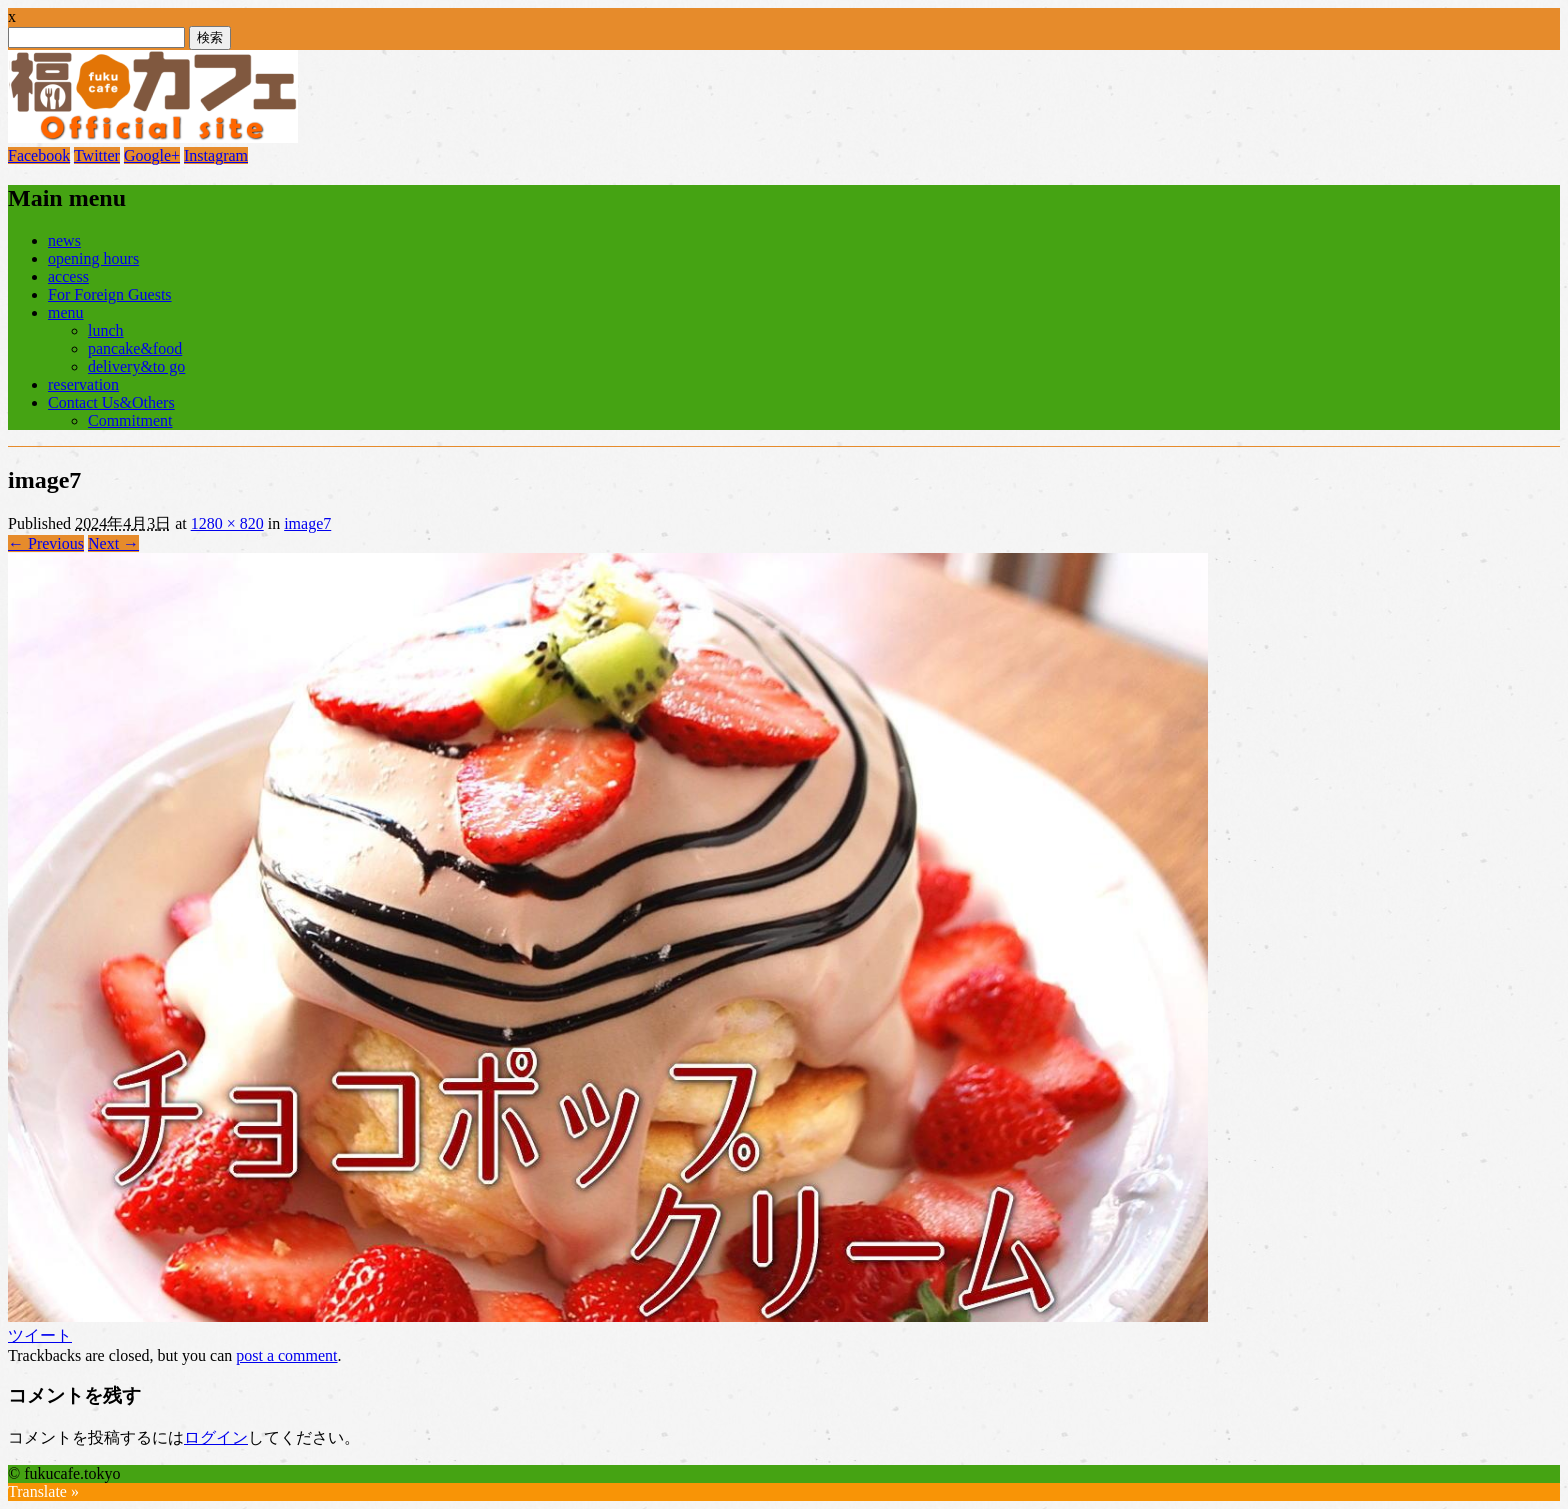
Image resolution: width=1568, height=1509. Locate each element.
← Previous (46, 543)
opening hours (93, 258)
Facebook (39, 155)
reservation (83, 384)
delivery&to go (136, 366)
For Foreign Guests (110, 294)
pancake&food (135, 348)
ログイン (216, 1437)
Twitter (97, 155)
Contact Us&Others (111, 402)
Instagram (216, 155)
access (68, 276)
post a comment (286, 1355)
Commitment (130, 420)
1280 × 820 (227, 523)
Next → (113, 543)
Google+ (152, 155)
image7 (307, 523)
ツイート (40, 1335)
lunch (106, 330)
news (64, 240)
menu (66, 312)
